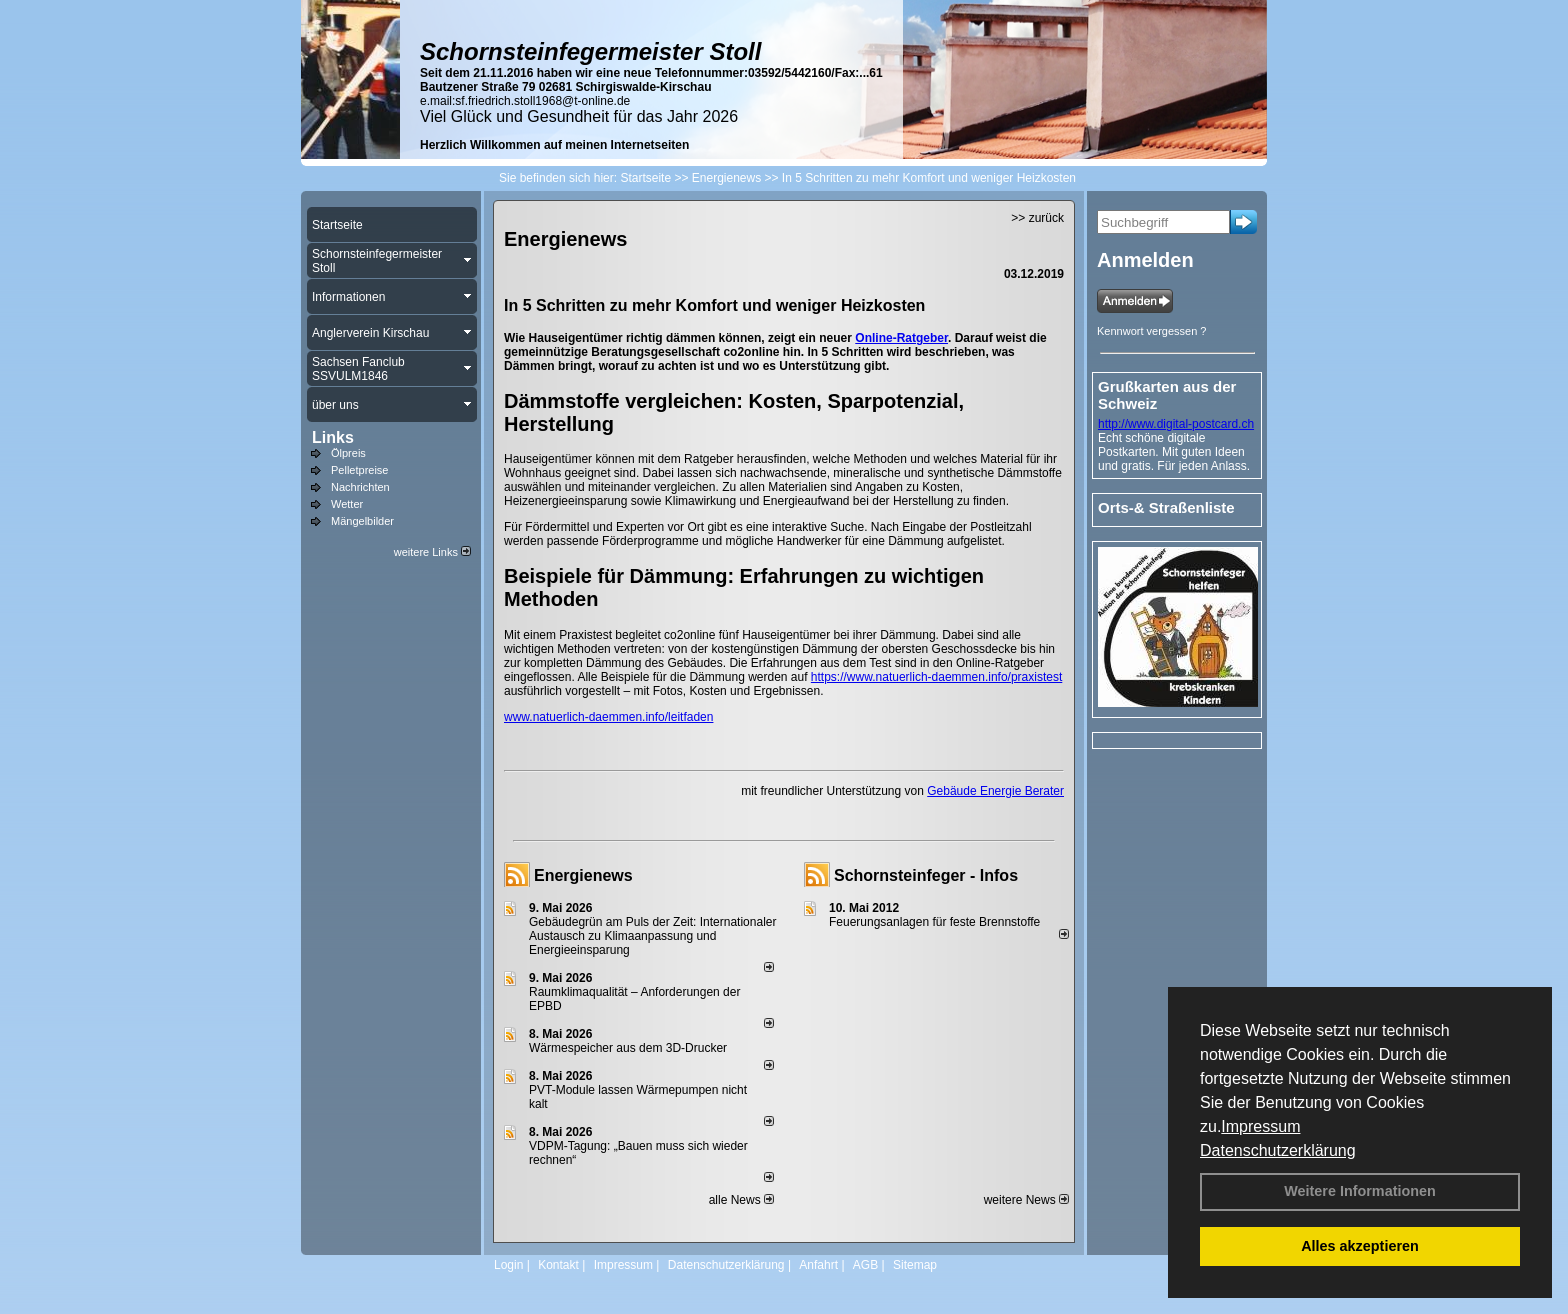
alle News (741, 1200)
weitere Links (432, 552)
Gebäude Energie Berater (995, 791)
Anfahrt (818, 1265)
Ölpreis (348, 453)
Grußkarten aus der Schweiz (1167, 395)
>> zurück (1037, 218)
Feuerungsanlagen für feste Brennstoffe (934, 922)
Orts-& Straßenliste (1166, 507)
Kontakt (558, 1265)
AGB (865, 1265)
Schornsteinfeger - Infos (926, 875)
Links (333, 437)
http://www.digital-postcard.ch (1176, 424)
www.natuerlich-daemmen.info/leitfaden (608, 717)
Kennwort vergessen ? (1151, 331)
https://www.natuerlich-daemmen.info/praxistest (936, 677)
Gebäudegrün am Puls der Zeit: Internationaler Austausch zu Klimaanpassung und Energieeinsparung (652, 936)
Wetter (347, 504)
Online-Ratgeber (901, 338)
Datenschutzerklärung (1278, 1150)
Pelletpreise (359, 470)
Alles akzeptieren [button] (1360, 1246)
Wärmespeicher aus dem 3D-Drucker (628, 1048)
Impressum (1260, 1126)
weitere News (1026, 1200)
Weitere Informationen (1360, 1191)
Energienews (583, 875)
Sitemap (915, 1265)
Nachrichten (360, 487)
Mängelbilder (362, 521)
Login (508, 1265)
